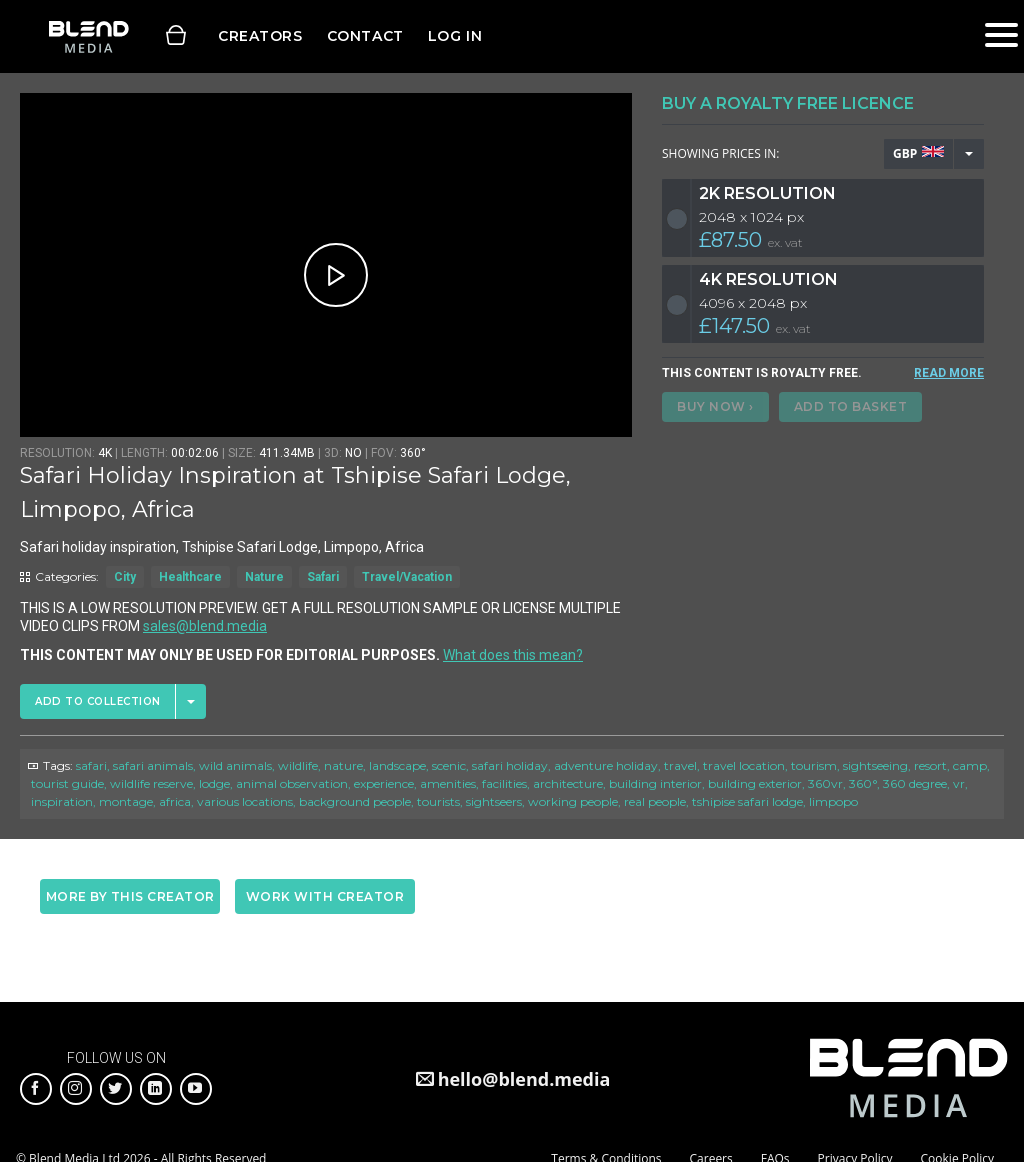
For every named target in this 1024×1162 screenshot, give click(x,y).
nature (343, 765)
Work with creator (325, 896)
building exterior (755, 783)
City (125, 577)
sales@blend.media (205, 626)
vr (959, 783)
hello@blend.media (524, 1079)
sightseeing (875, 765)
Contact (365, 36)
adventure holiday (606, 765)
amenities (448, 783)
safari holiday (510, 765)
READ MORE (949, 373)
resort (930, 765)
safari (91, 765)
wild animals (235, 765)
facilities (504, 783)
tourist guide (67, 783)
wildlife (298, 765)
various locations (245, 801)
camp (970, 765)
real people (655, 801)
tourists (438, 801)
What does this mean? (513, 655)
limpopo (833, 801)
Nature (264, 577)
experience (384, 783)
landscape (397, 765)
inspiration (62, 801)
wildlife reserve (151, 783)
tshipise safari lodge (747, 801)
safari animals (153, 765)
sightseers (494, 801)
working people (573, 801)
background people (355, 801)
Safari (323, 577)
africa (175, 801)
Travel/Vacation (407, 577)
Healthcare (190, 577)
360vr (825, 783)
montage (126, 801)
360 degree (915, 783)
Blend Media (88, 36)
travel (680, 765)
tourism (814, 765)
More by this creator (130, 896)
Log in (455, 36)
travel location (744, 765)
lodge (214, 783)
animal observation (292, 783)
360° (863, 783)
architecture (568, 783)
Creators (260, 36)
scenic (449, 765)
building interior (655, 783)
